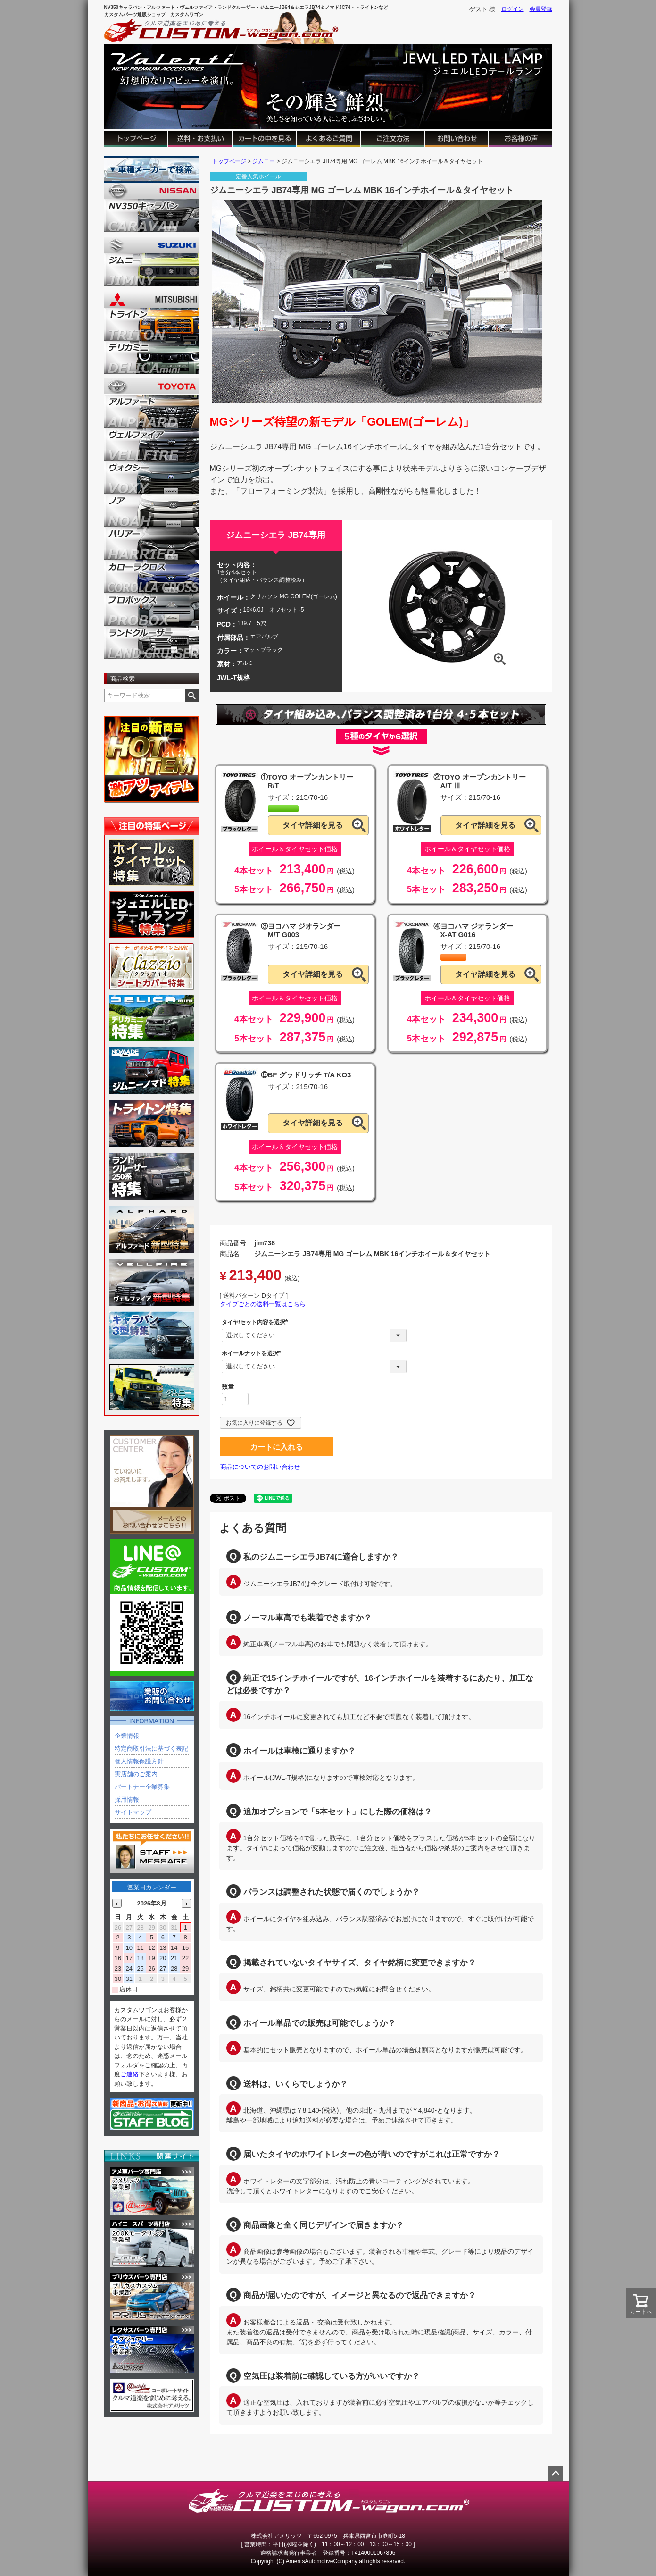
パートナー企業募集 (142, 1786)
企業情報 (127, 1735)
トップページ (229, 161)
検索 (192, 695)
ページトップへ (555, 2473)
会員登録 (541, 9)
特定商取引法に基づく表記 (151, 1748)
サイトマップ (133, 1812)
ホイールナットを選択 (253, 1353)
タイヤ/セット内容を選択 (256, 1322)
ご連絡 (129, 2074)
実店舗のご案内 (136, 1774)
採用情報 (127, 1799)
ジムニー (263, 161)
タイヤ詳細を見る (312, 825)
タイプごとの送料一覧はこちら (263, 1304)
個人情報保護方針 (139, 1761)
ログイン (512, 9)
